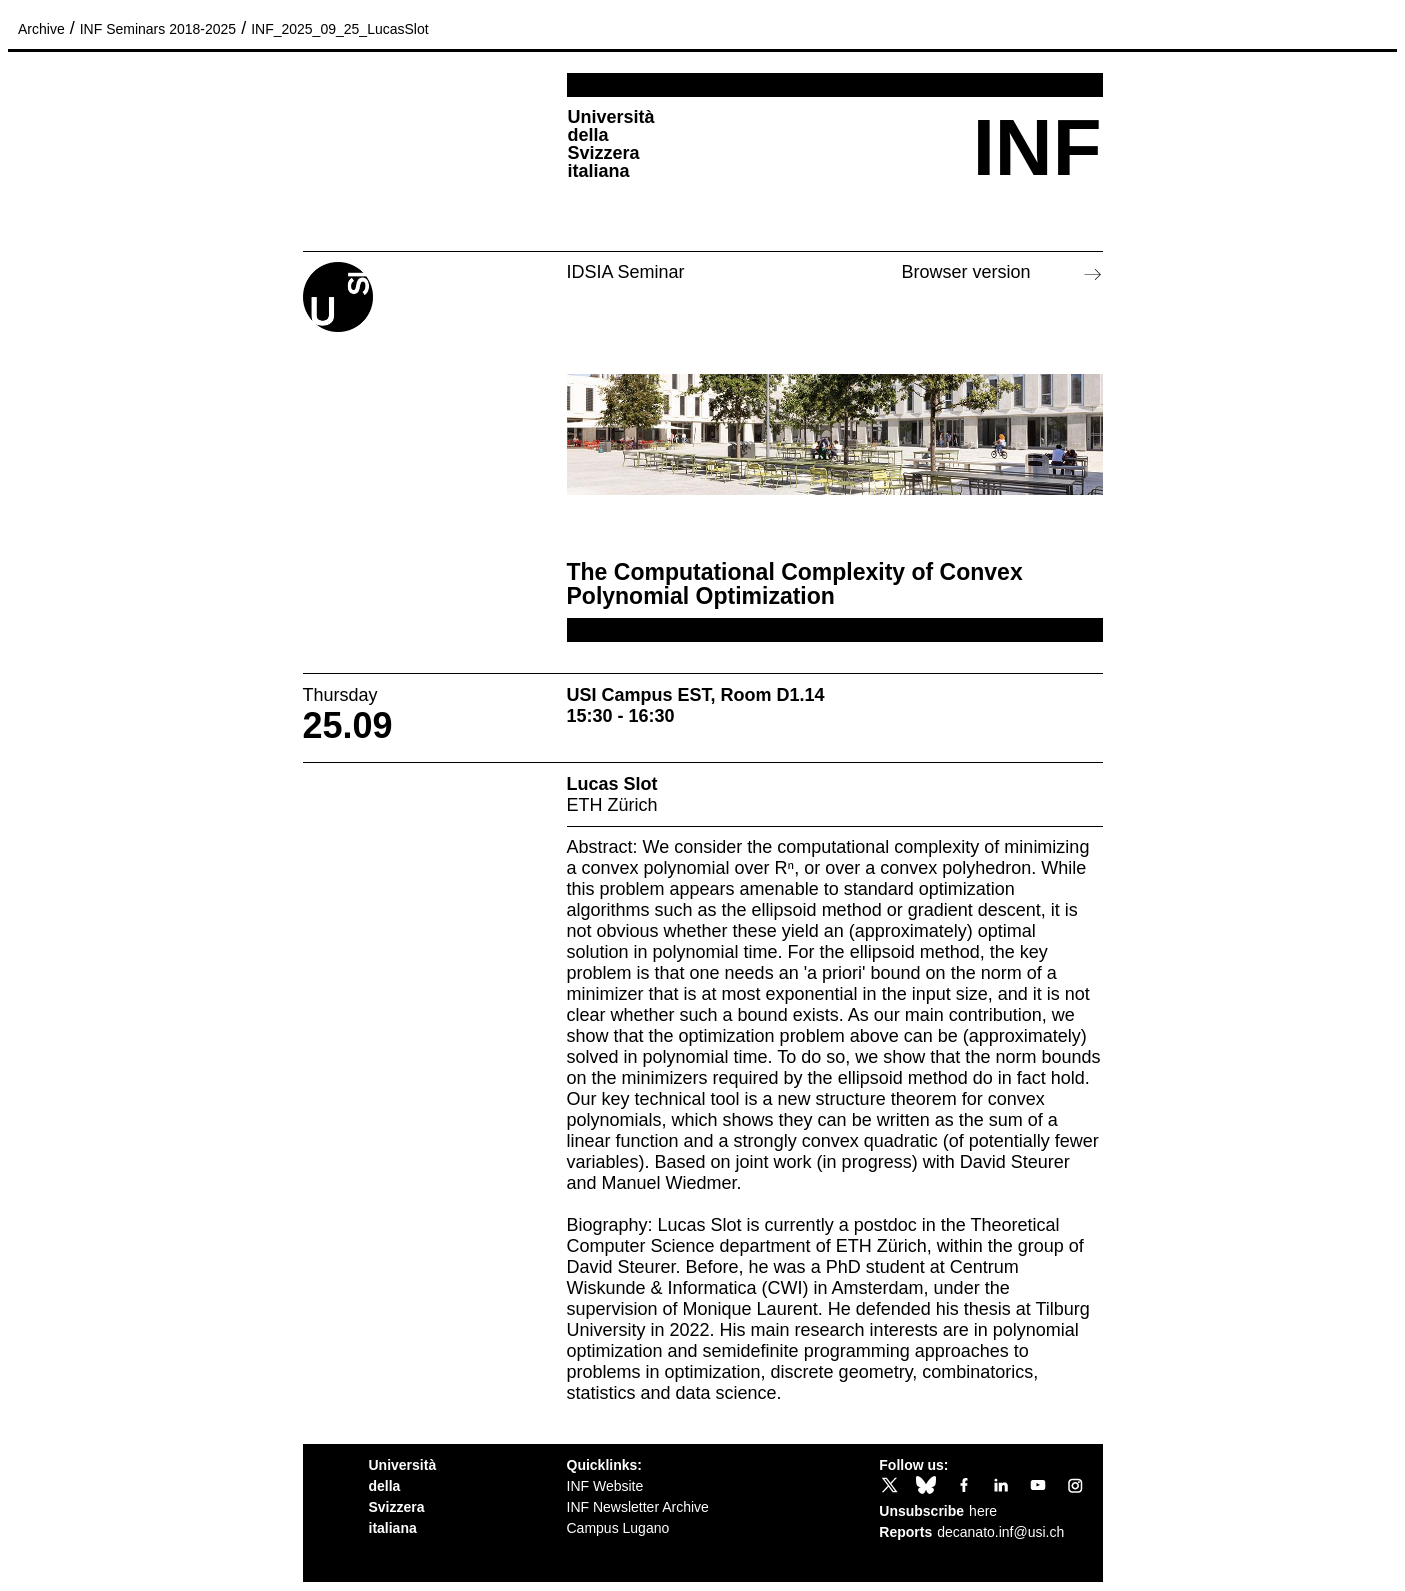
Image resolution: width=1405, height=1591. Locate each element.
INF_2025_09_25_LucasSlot (339, 29)
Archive (41, 29)
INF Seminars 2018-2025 (158, 29)
